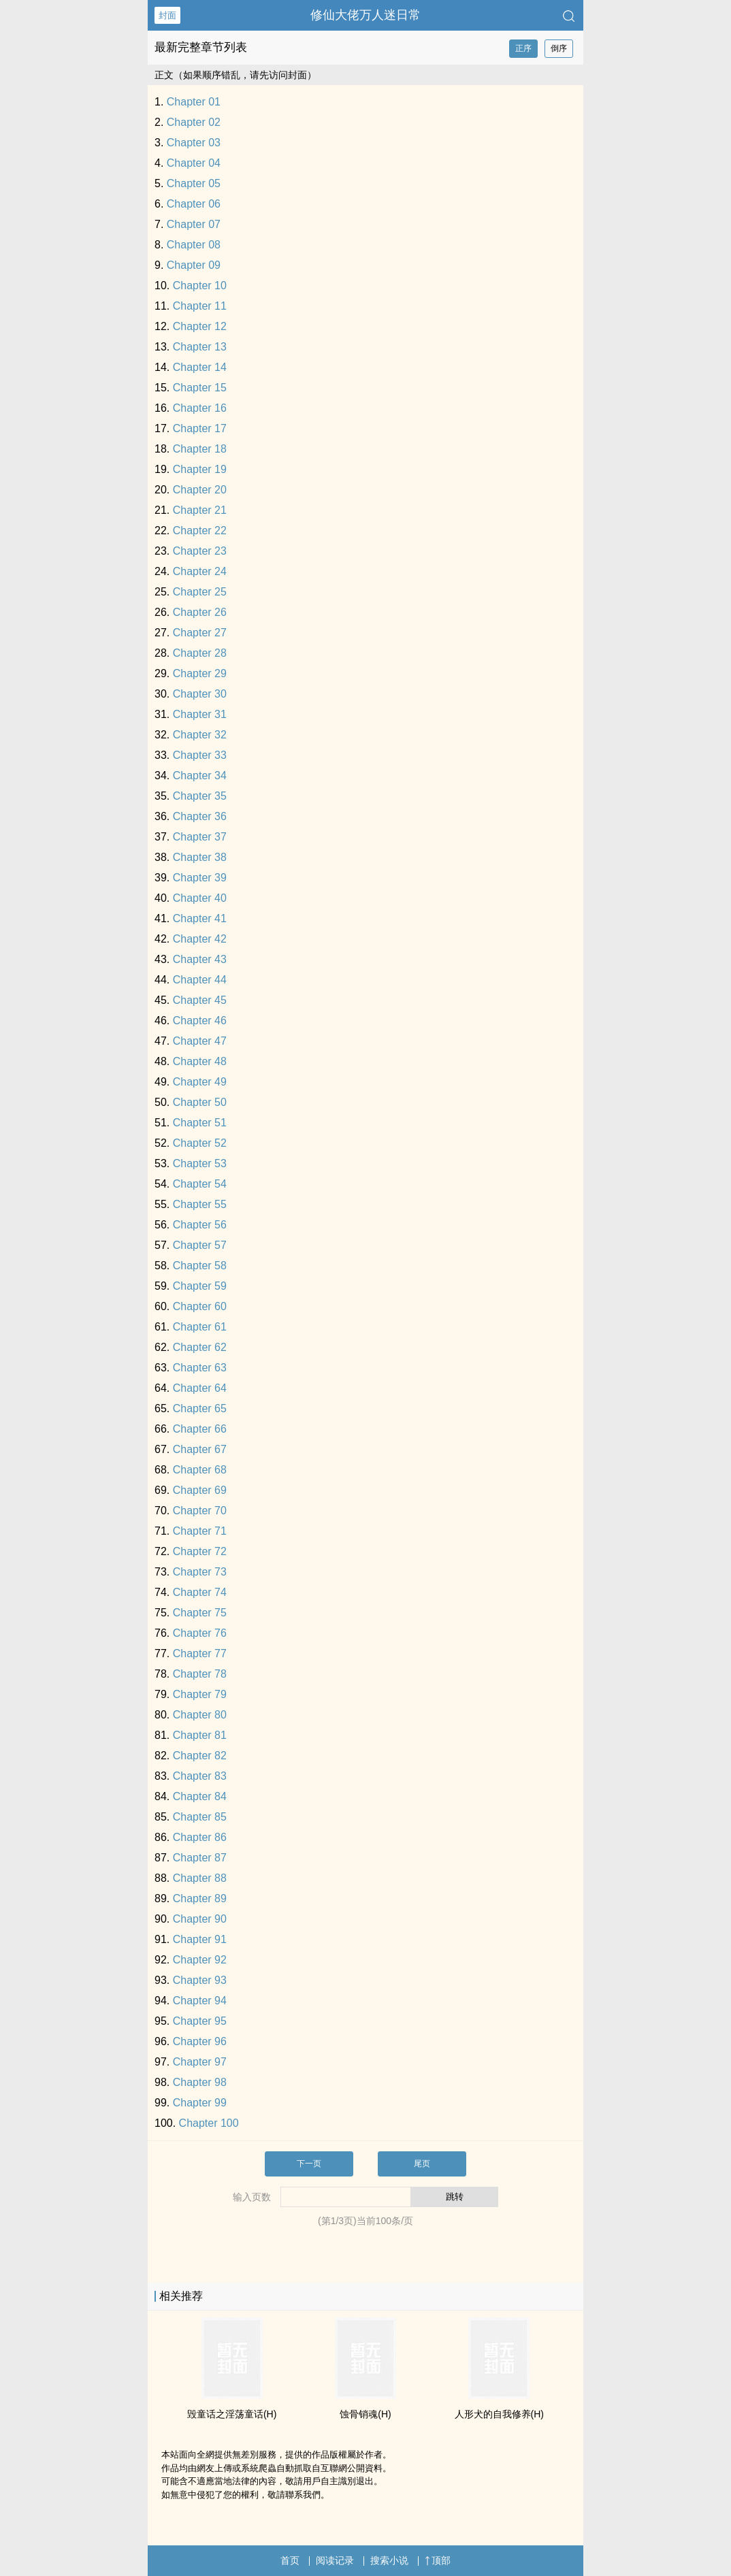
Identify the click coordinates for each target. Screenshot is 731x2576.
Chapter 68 (200, 1470)
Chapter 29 (200, 673)
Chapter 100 (209, 2123)
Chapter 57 (200, 1245)
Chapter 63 (200, 1367)
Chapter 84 (200, 1796)
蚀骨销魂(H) (365, 2414)
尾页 (422, 2163)
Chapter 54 (200, 1184)
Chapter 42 (200, 939)
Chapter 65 (200, 1408)
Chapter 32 (200, 734)
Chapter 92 (200, 1960)
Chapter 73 (200, 1572)
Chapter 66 (200, 1429)
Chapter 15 (200, 387)
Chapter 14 (200, 367)
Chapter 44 (200, 979)
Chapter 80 (200, 1715)
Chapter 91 (200, 1939)
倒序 (559, 48)
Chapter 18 (200, 449)
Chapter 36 (200, 816)
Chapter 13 (200, 347)
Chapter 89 (200, 1898)
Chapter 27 (200, 632)
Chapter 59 (200, 1286)
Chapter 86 (200, 1837)
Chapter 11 (200, 306)
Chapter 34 (200, 775)
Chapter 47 (200, 1041)
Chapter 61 (200, 1327)
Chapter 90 (200, 1919)
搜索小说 (389, 2560)
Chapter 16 (200, 408)
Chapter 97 (200, 2062)
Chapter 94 (200, 2000)
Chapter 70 (200, 1510)
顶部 (438, 2560)
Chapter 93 (200, 1980)
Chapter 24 (200, 571)
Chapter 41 (200, 918)
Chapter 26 (200, 612)
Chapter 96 (200, 2041)
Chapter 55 (200, 1204)
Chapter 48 (200, 1061)
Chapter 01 (194, 102)
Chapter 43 (200, 959)
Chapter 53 (200, 1163)
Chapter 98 (200, 2082)
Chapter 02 (194, 122)
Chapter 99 (200, 2102)
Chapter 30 (200, 694)
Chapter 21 (200, 510)
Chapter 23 (200, 551)
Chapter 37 (200, 837)
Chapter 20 (200, 489)
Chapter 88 (200, 1878)
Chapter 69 (200, 1490)
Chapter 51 (200, 1122)
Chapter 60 (200, 1306)
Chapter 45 (200, 1000)
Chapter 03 (194, 142)
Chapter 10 (200, 285)
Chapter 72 (200, 1551)
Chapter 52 (200, 1143)
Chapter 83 (200, 1776)
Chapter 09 (194, 265)
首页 (289, 2560)
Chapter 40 (200, 898)
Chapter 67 (200, 1449)
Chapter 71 (200, 1531)
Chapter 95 (200, 2021)
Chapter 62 (200, 1347)
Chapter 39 (200, 877)
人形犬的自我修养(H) (499, 2414)
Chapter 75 (200, 1612)
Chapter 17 (200, 428)
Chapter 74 (200, 1592)
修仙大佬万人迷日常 (365, 15)
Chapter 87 (200, 1857)
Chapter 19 (200, 469)
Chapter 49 (200, 1082)
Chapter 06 (194, 204)
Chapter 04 (194, 163)
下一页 (309, 2163)
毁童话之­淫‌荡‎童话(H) (231, 2414)
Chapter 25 (200, 592)
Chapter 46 (200, 1020)
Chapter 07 (194, 224)
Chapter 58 (200, 1265)
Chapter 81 (200, 1735)
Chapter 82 (200, 1755)
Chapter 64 (200, 1388)
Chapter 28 (200, 653)
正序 (523, 48)
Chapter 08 (194, 244)
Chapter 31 (200, 714)
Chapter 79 (200, 1694)
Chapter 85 (200, 1817)
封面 (167, 15)
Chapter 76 (200, 1633)
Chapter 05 (194, 183)
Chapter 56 (200, 1224)
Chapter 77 (200, 1653)
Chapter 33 (200, 755)
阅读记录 (335, 2560)
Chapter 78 (200, 1674)
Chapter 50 (200, 1102)
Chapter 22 (200, 530)
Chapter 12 (200, 326)
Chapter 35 (200, 796)
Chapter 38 (200, 857)
